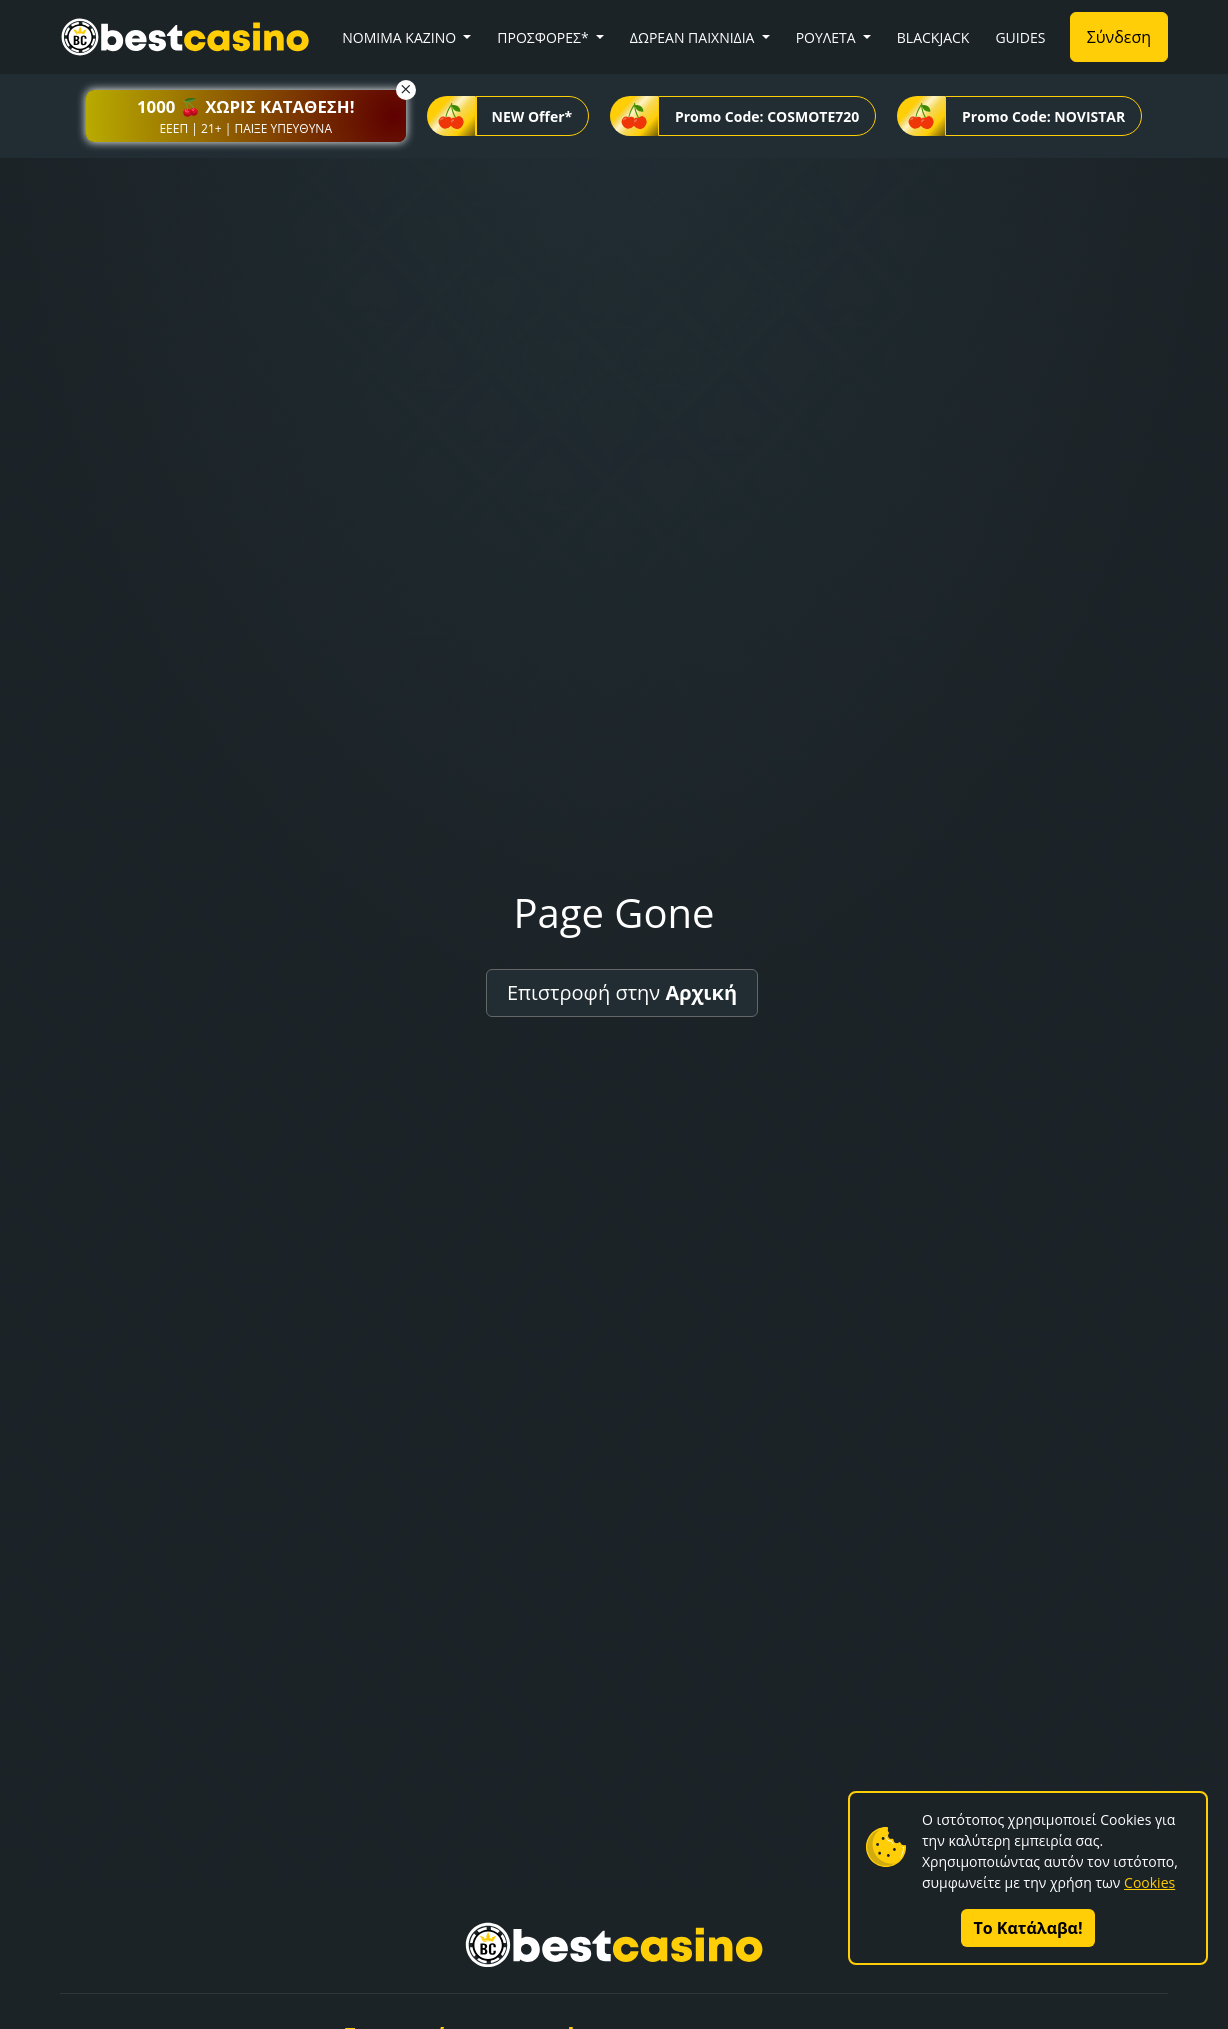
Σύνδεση (1119, 37)
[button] (246, 116)
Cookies (1149, 1882)
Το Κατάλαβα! (1028, 1928)
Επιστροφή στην (622, 992)
